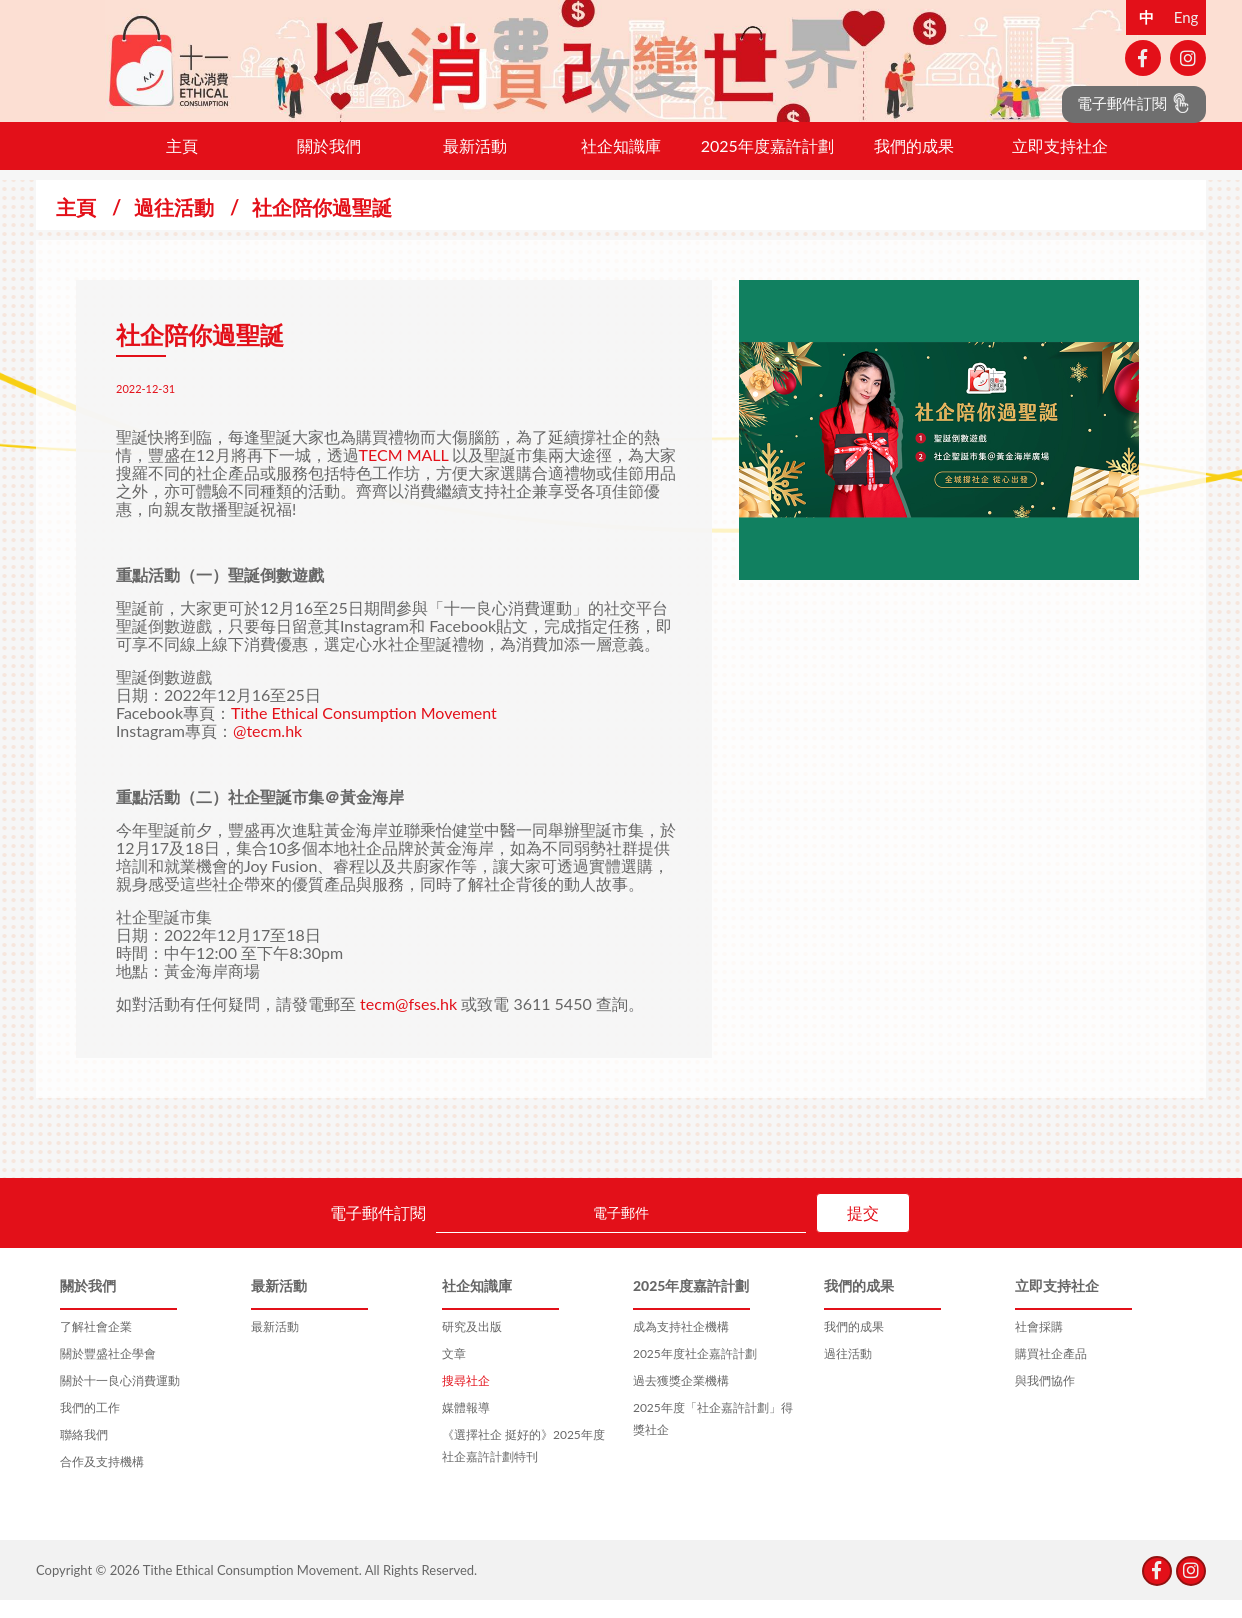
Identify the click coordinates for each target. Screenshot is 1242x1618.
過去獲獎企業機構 (681, 1398)
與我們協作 (1045, 1398)
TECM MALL (404, 472)
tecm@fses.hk (408, 1021)
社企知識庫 (621, 163)
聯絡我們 (84, 1452)
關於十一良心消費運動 (120, 1398)
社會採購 (1039, 1344)
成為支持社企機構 (681, 1344)
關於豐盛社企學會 (108, 1371)
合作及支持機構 (102, 1479)
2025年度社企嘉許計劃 (695, 1371)
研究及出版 (472, 1344)
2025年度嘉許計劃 (767, 163)
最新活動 (475, 163)
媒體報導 (466, 1425)
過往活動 (174, 225)
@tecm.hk (267, 748)
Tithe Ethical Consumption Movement (364, 730)
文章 (454, 1371)
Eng (1186, 17)
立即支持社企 (1060, 163)
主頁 (182, 163)
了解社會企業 (96, 1344)
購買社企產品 (1051, 1371)
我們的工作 (90, 1425)
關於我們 (329, 163)
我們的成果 (914, 163)
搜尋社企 (466, 1398)
